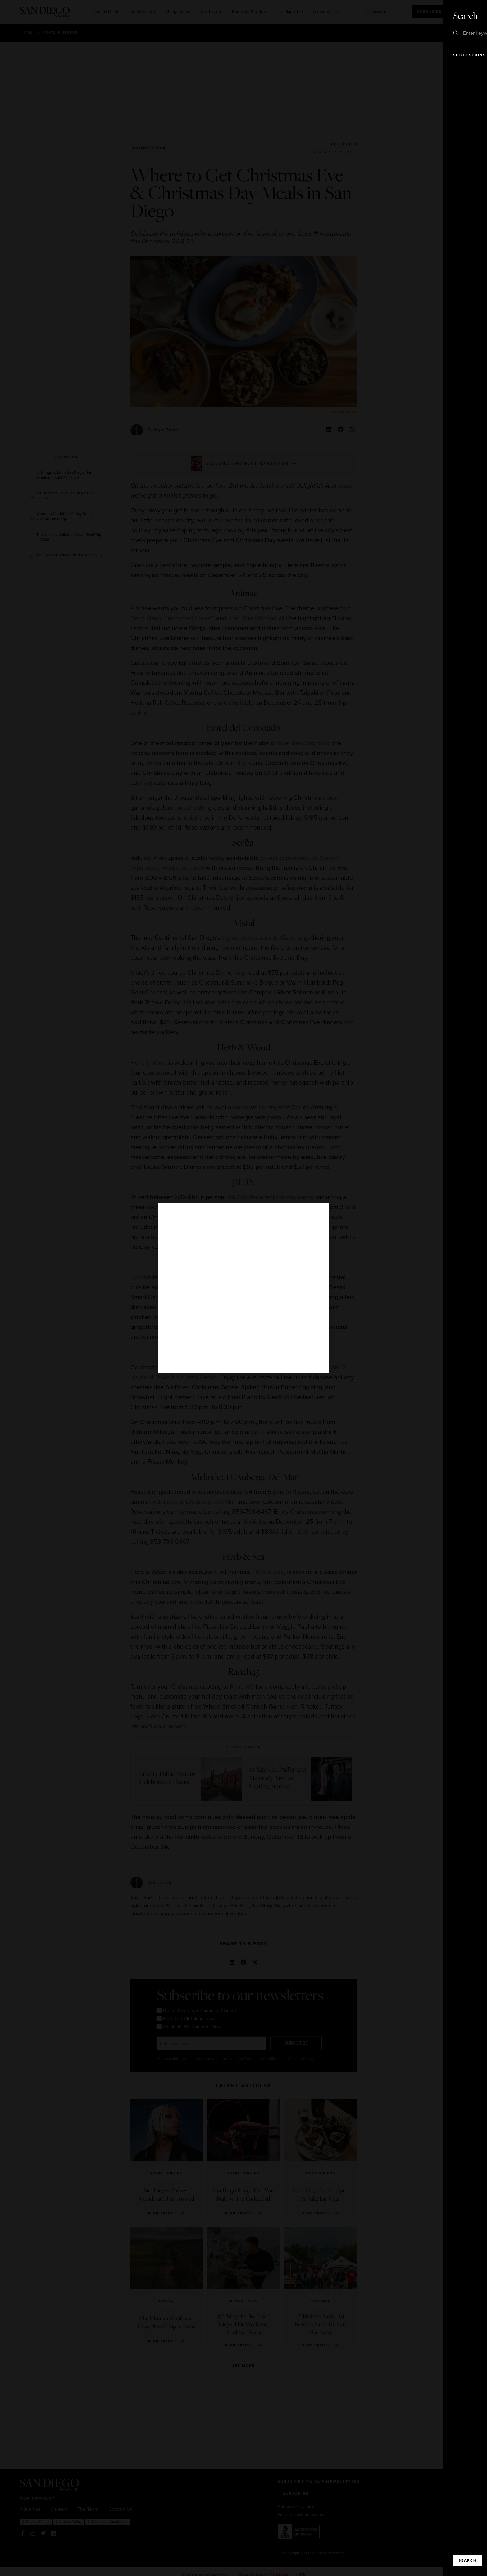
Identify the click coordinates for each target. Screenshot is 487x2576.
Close (464, 15)
